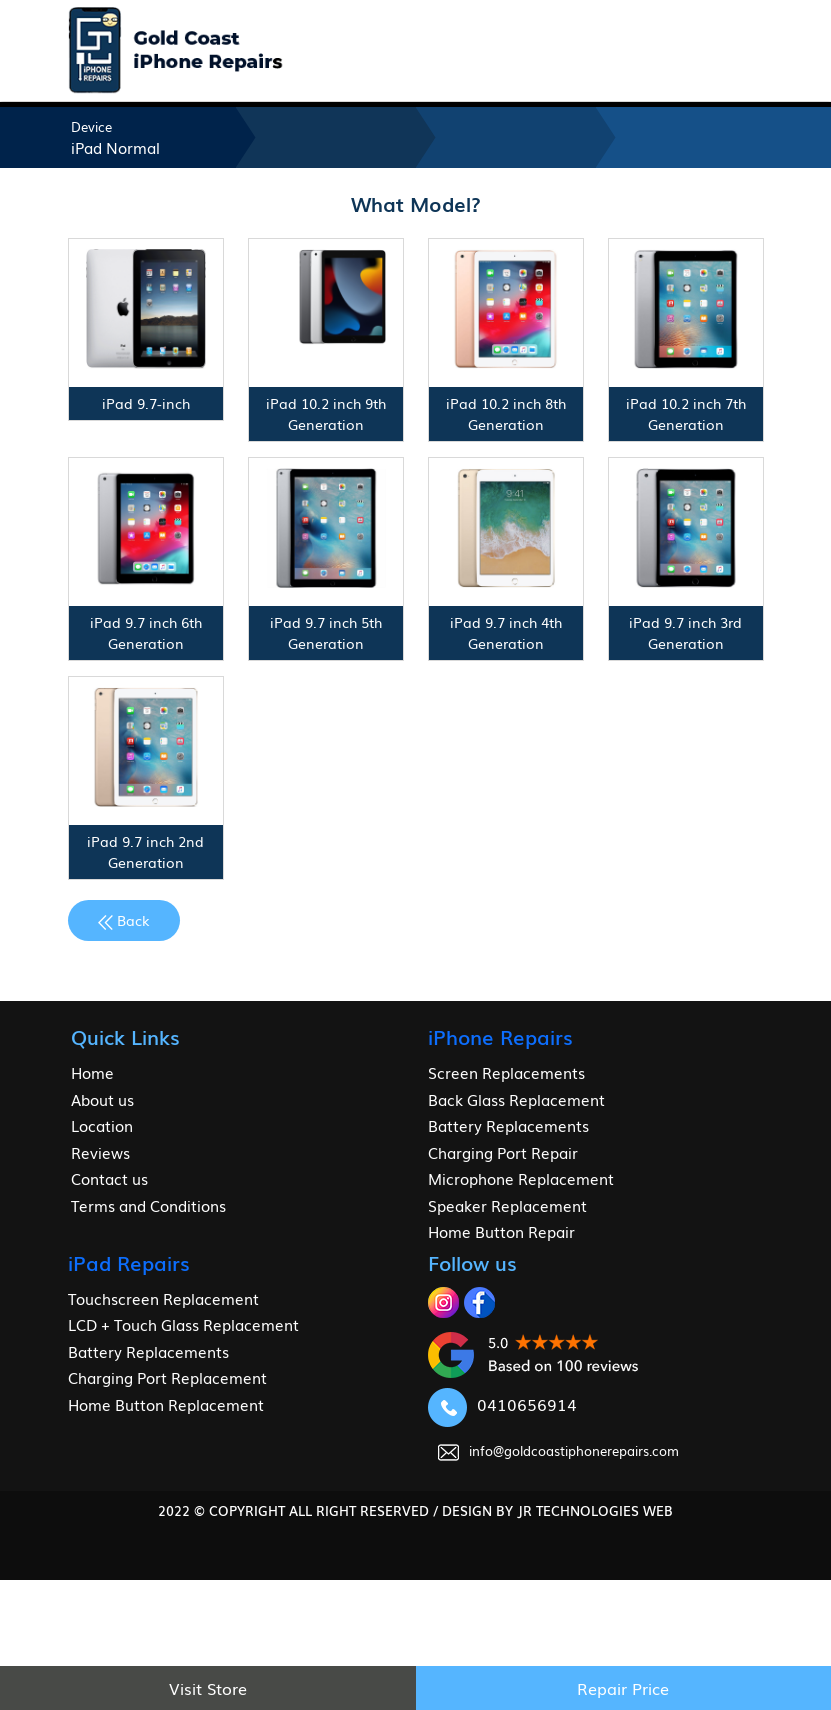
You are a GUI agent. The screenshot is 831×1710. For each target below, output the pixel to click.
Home (92, 1072)
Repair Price (623, 1688)
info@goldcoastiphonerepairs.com (558, 1450)
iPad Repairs (129, 1262)
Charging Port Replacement (167, 1377)
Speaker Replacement (507, 1205)
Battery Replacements (508, 1125)
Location (102, 1125)
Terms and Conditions (148, 1205)
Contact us (109, 1178)
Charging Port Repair (503, 1152)
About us (102, 1099)
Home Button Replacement (166, 1404)
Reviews (100, 1152)
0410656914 (502, 1404)
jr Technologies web (595, 1510)
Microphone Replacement (521, 1178)
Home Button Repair (501, 1231)
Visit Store (208, 1688)
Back (124, 920)
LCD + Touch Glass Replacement (183, 1324)
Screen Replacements (506, 1072)
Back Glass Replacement (516, 1099)
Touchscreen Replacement (163, 1298)
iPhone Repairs (500, 1036)
